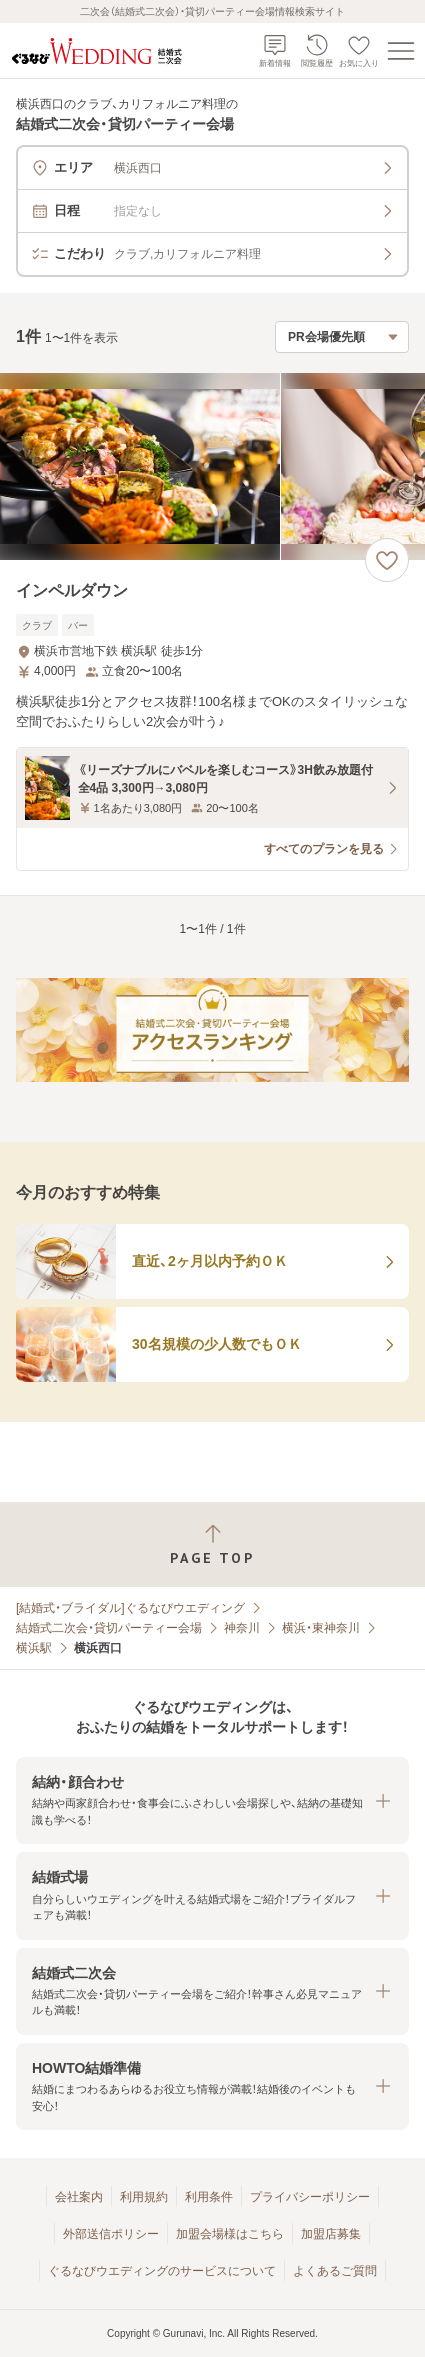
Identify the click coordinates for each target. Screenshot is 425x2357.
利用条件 (209, 2197)
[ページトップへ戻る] (212, 1544)
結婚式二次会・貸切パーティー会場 (109, 1628)
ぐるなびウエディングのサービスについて (162, 2271)
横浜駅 (34, 1648)
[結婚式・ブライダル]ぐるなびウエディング (130, 1608)
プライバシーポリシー (310, 2197)
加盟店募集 (331, 2234)
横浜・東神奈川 (321, 1628)
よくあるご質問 (335, 2271)
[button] (212, 1800)
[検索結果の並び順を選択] (342, 337)
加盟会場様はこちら (230, 2234)
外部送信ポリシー (111, 2234)
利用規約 (144, 2197)
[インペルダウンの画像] (212, 466)
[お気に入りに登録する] (387, 560)
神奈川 (242, 1628)
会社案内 (79, 2197)
